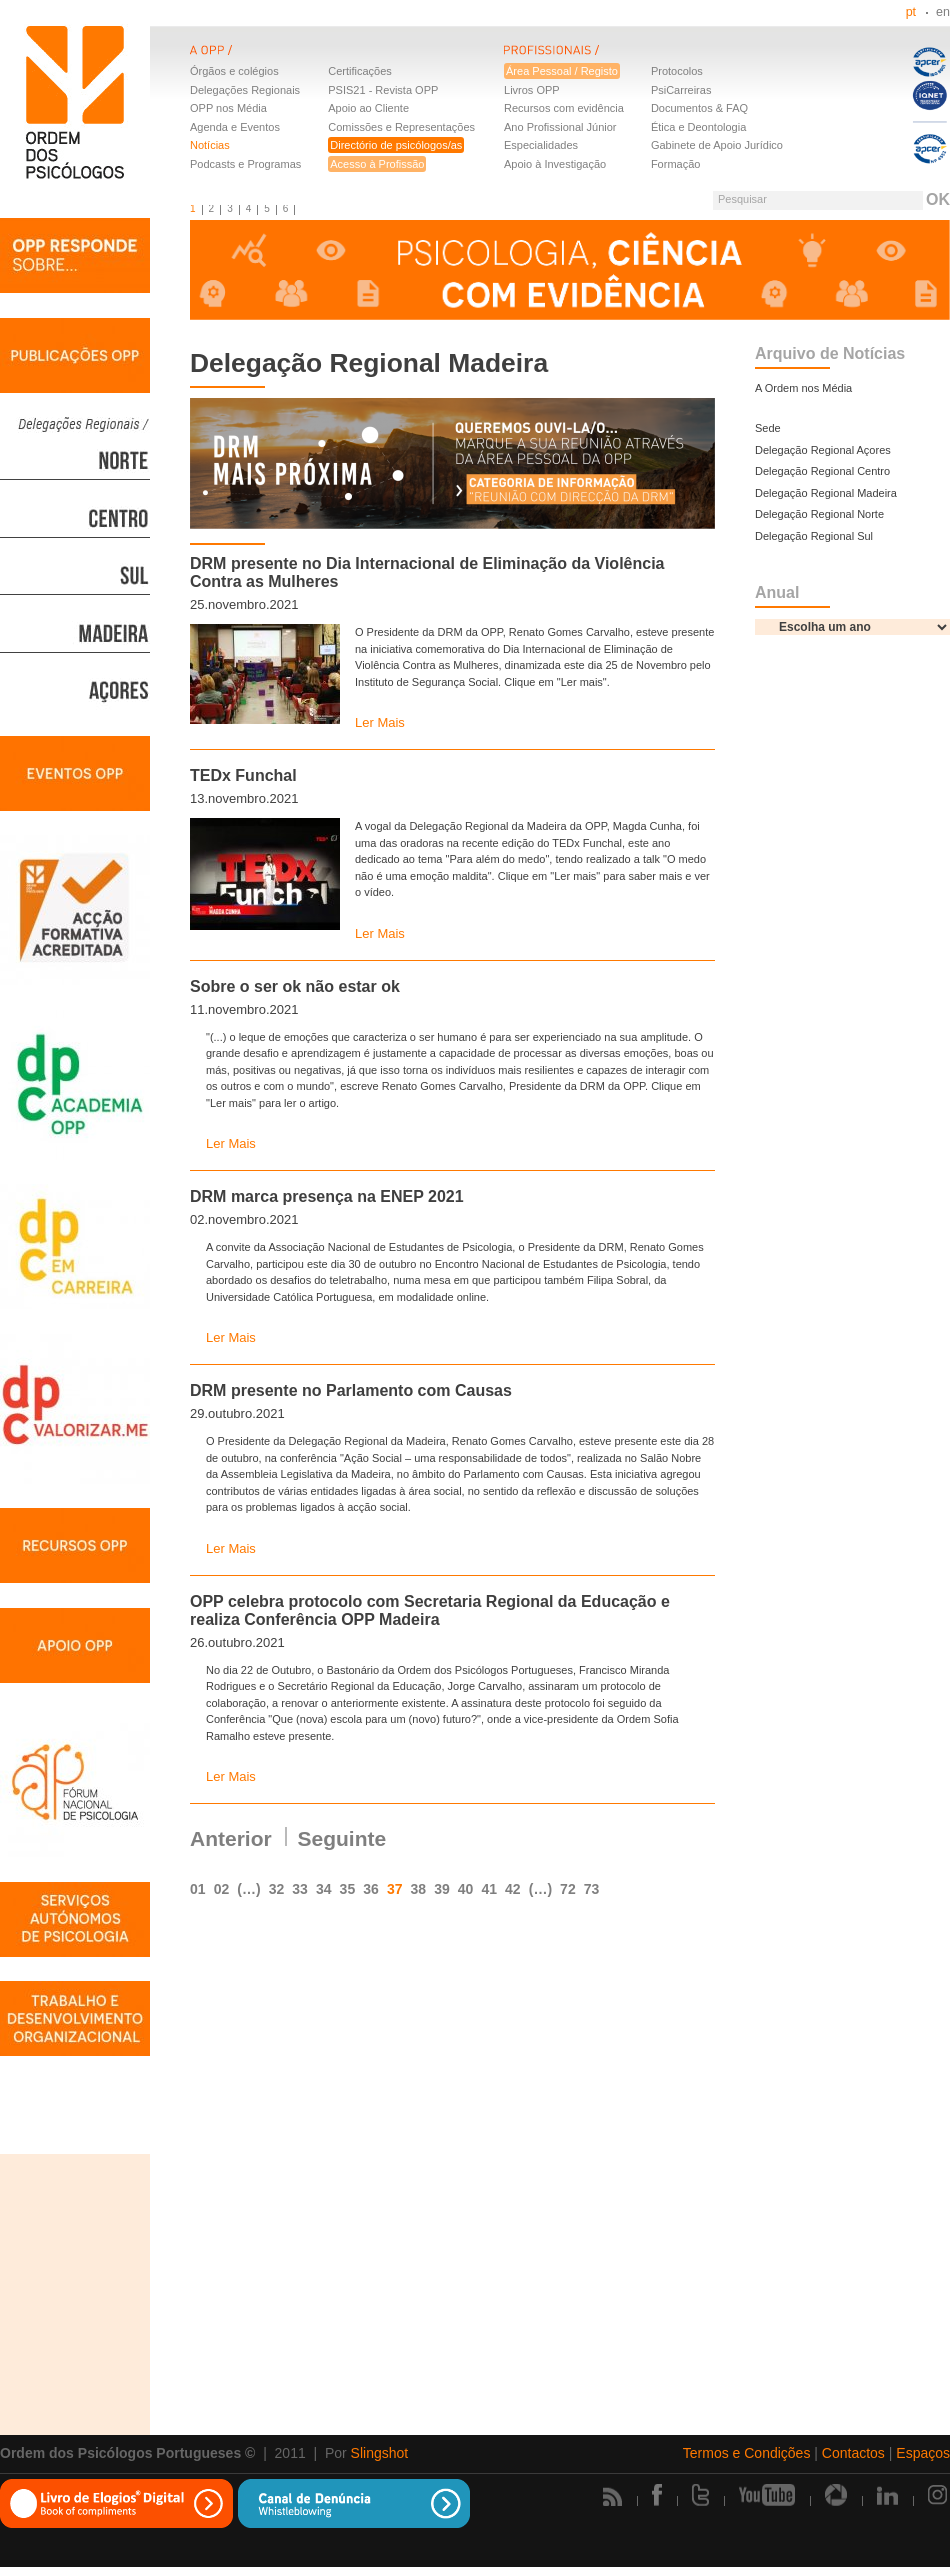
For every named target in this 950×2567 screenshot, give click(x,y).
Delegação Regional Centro (822, 471)
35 (348, 1889)
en (943, 12)
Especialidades (541, 145)
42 (513, 1889)
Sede (768, 428)
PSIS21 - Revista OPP (383, 90)
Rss (612, 2496)
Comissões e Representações (401, 127)
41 (489, 1889)
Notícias (210, 145)
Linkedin (887, 2495)
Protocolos (677, 71)
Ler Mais (380, 722)
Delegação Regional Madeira (826, 493)
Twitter (700, 2495)
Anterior (231, 1838)
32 (277, 1889)
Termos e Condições (747, 2453)
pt (911, 12)
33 (300, 1889)
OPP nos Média (228, 108)
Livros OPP (532, 90)
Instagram (939, 2495)
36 (371, 1889)
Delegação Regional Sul (814, 536)
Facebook (657, 2495)
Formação (676, 164)
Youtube (767, 2495)
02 (222, 1889)
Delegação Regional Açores (823, 450)
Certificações (360, 71)
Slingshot (380, 2453)
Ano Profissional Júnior (560, 127)
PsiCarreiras (681, 90)
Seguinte (342, 1838)
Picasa (836, 2495)
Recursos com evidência (564, 108)
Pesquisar (742, 199)
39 (442, 1889)
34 (324, 1889)
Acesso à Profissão (377, 164)
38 (419, 1889)
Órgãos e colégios (234, 71)
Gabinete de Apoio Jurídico (717, 145)
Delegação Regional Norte (819, 514)
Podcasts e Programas (245, 164)
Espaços (923, 2453)
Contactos (853, 2453)
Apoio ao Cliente (368, 108)
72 (568, 1889)
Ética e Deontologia (698, 127)
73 (592, 1889)
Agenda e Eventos (235, 127)
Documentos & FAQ (699, 108)
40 (466, 1889)
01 (198, 1889)
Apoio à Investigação (555, 164)
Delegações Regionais (245, 90)
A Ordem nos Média (803, 388)
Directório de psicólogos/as (396, 145)
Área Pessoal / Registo (562, 71)
